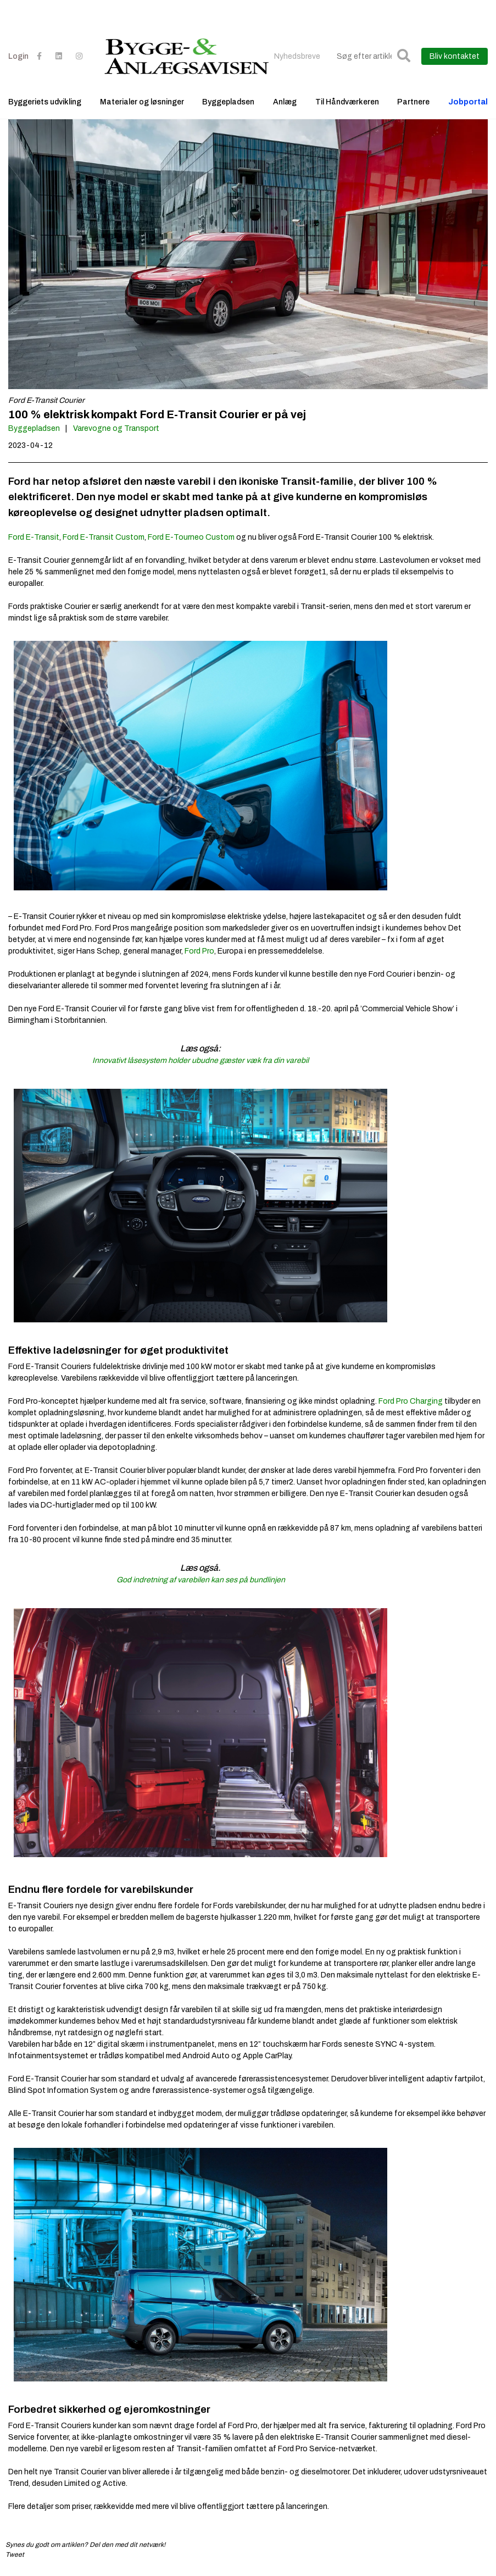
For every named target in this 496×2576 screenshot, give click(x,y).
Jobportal (468, 102)
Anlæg (285, 102)
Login (18, 56)
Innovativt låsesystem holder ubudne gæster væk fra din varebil (200, 1060)
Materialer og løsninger (142, 102)
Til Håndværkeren (347, 102)
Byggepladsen (228, 102)
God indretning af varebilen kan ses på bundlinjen (200, 1580)
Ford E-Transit (33, 537)
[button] (403, 56)
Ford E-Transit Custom (103, 537)
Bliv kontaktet (455, 56)
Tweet (14, 2554)
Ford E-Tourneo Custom (191, 537)
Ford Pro (199, 951)
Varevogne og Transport (116, 428)
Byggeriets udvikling (44, 102)
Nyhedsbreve (297, 56)
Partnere (413, 102)
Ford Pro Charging (410, 1401)
